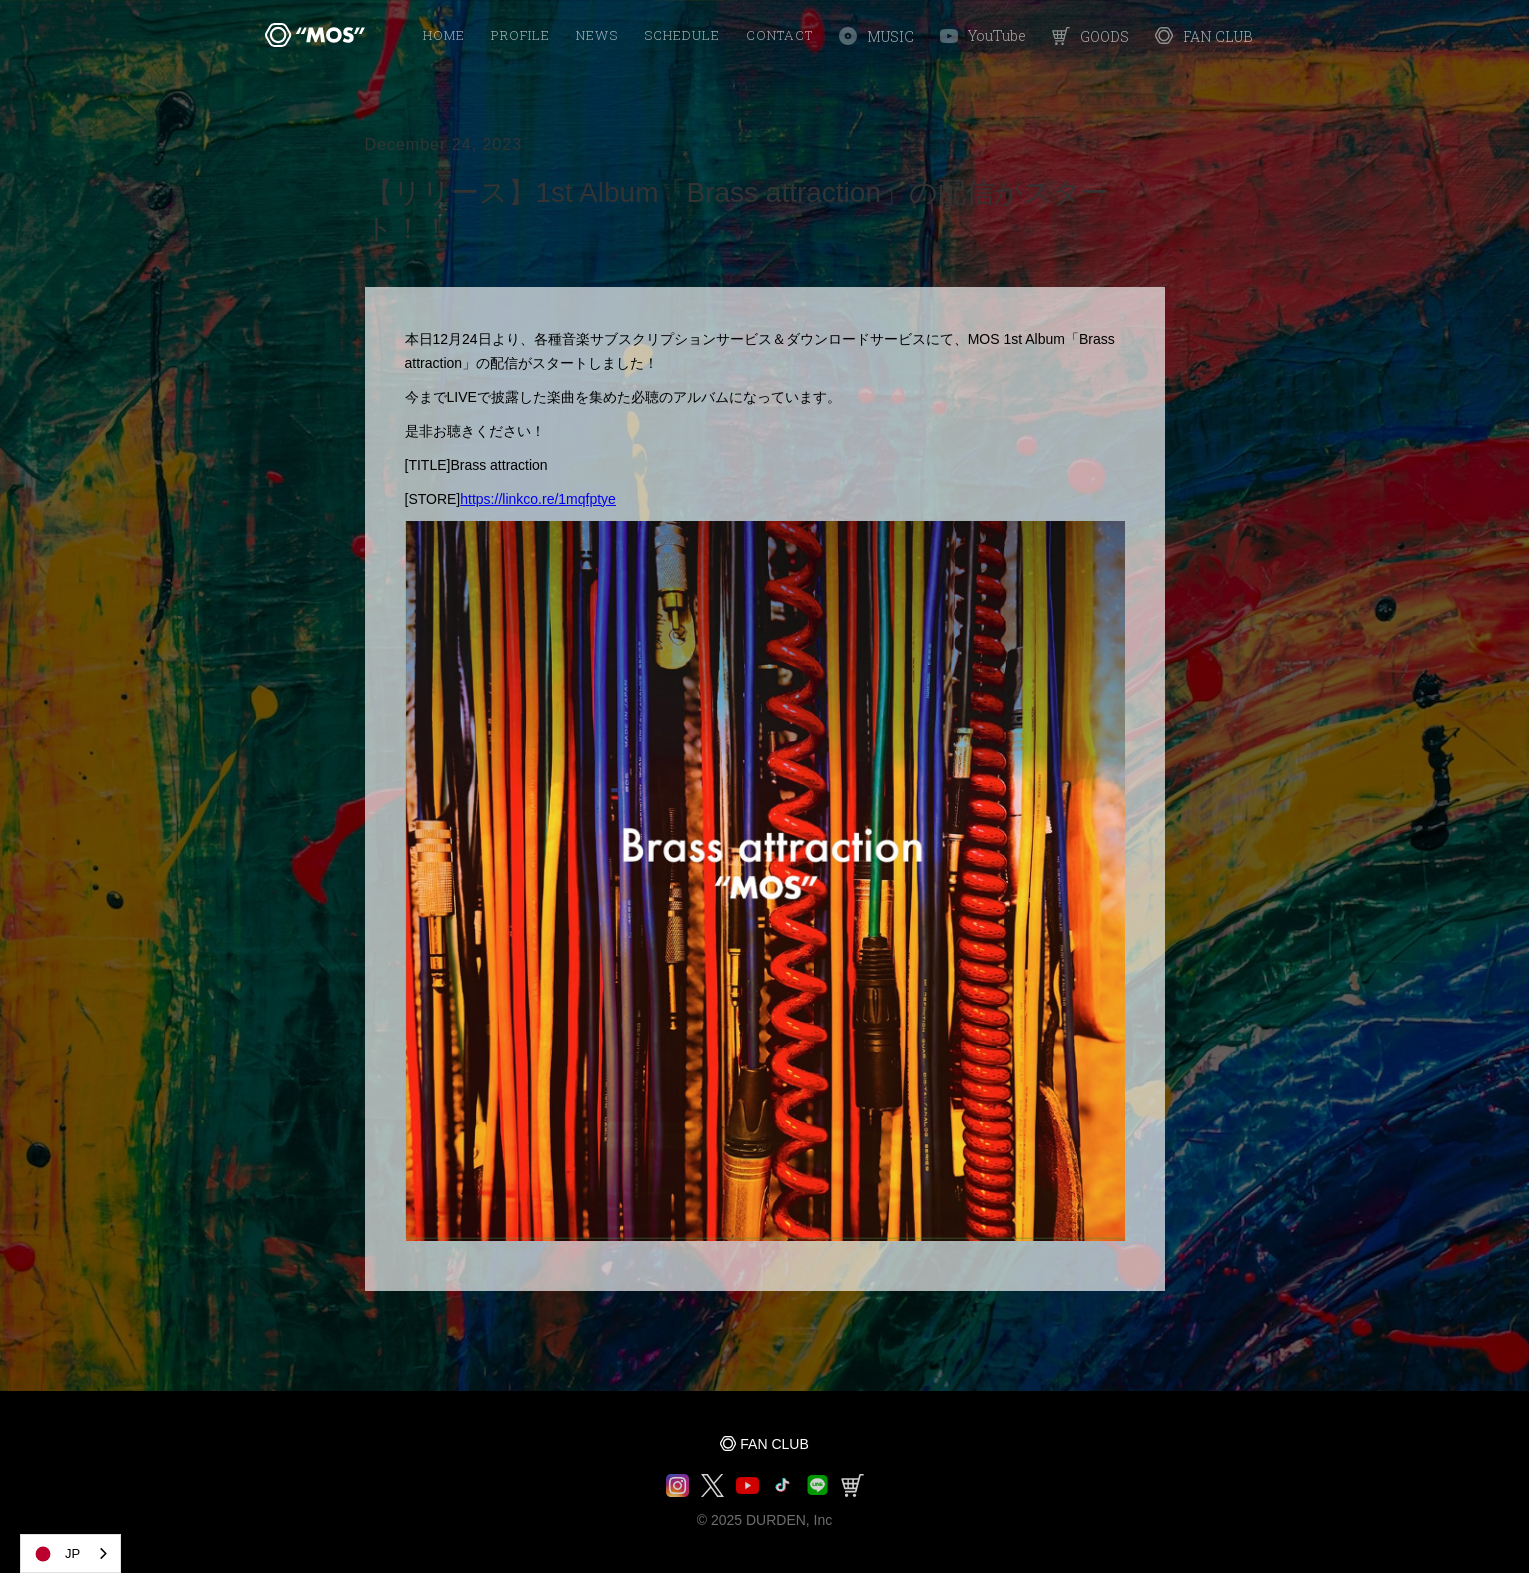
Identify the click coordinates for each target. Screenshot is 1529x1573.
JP (55, 1554)
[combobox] (70, 1553)
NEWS (597, 35)
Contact (779, 35)
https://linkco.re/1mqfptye (538, 499)
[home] (315, 35)
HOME (444, 35)
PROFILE (520, 35)
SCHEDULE (682, 35)
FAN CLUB (774, 1444)
